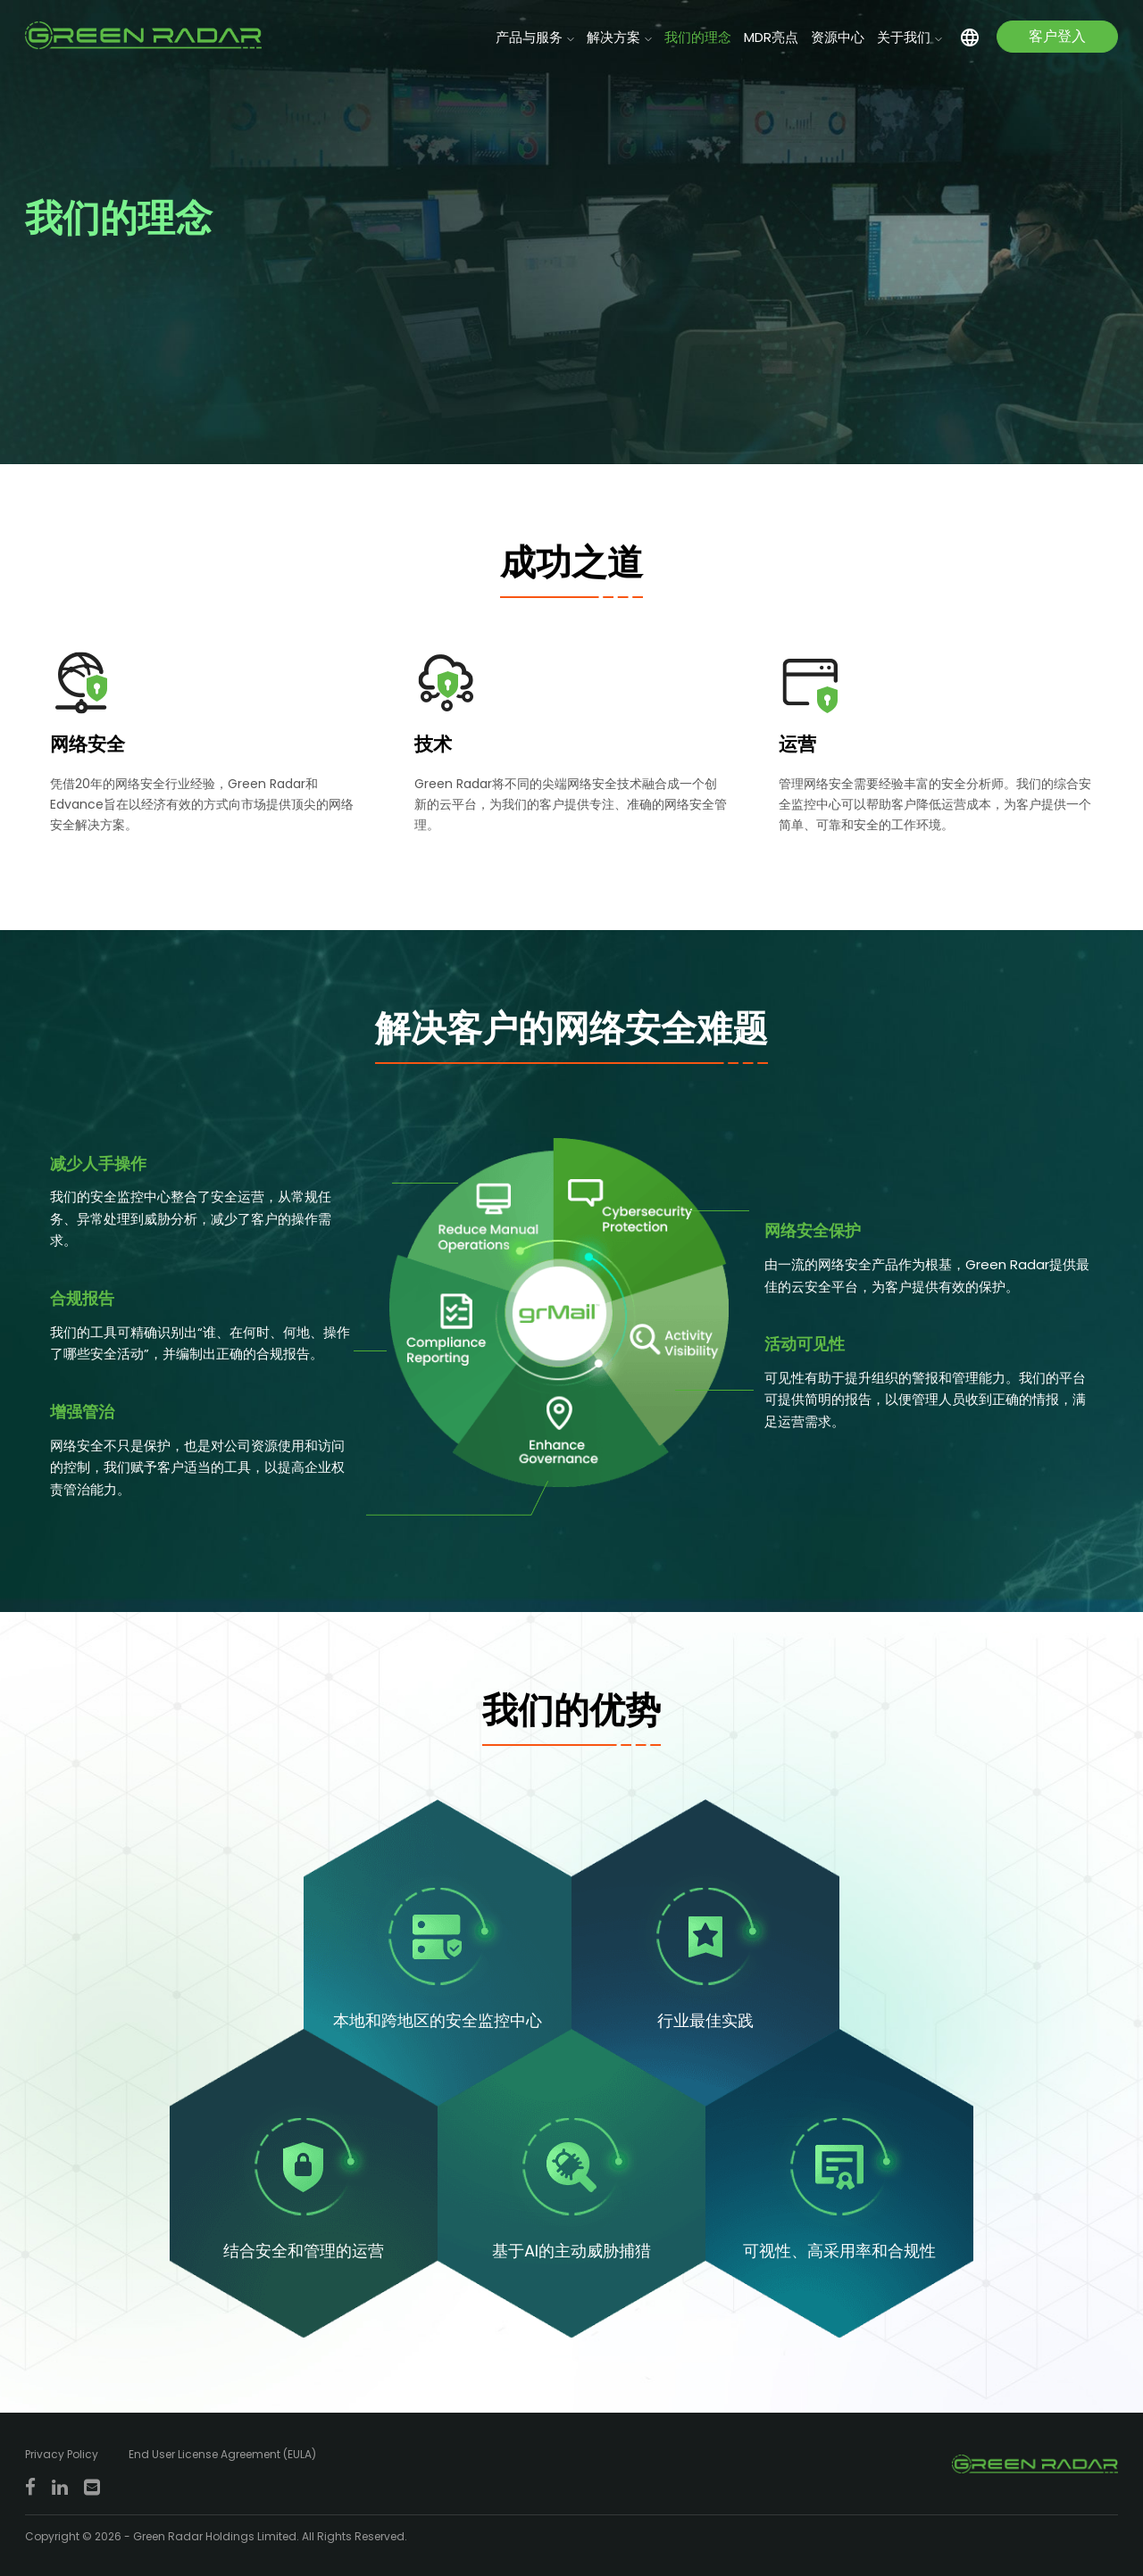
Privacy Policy (61, 2454)
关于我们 (903, 37)
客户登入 (1057, 36)
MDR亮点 (771, 37)
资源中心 (837, 37)
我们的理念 (697, 37)
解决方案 (613, 37)
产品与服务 (529, 37)
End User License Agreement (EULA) (222, 2454)
